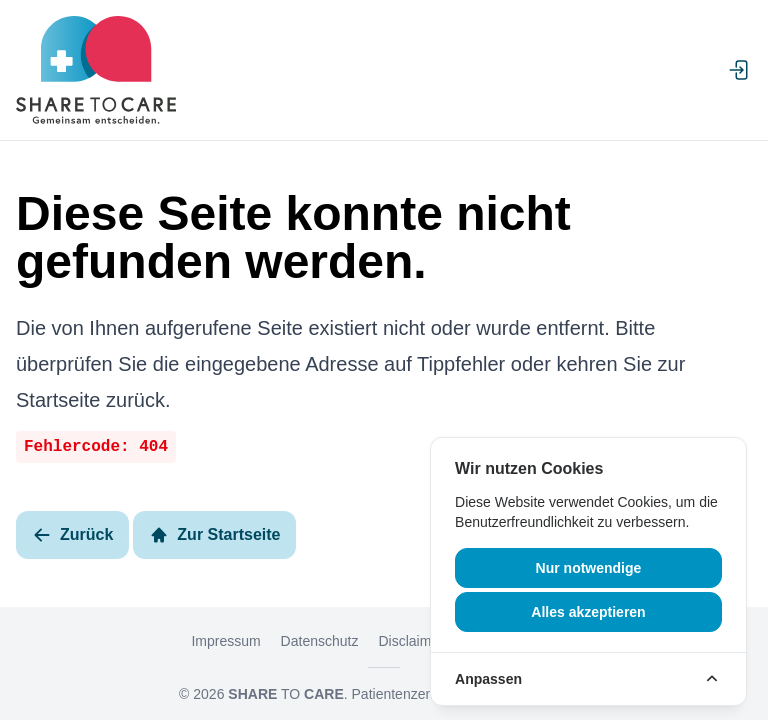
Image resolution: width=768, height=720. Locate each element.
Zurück (72, 535)
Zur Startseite (214, 535)
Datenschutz (320, 641)
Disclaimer (410, 641)
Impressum (225, 641)
